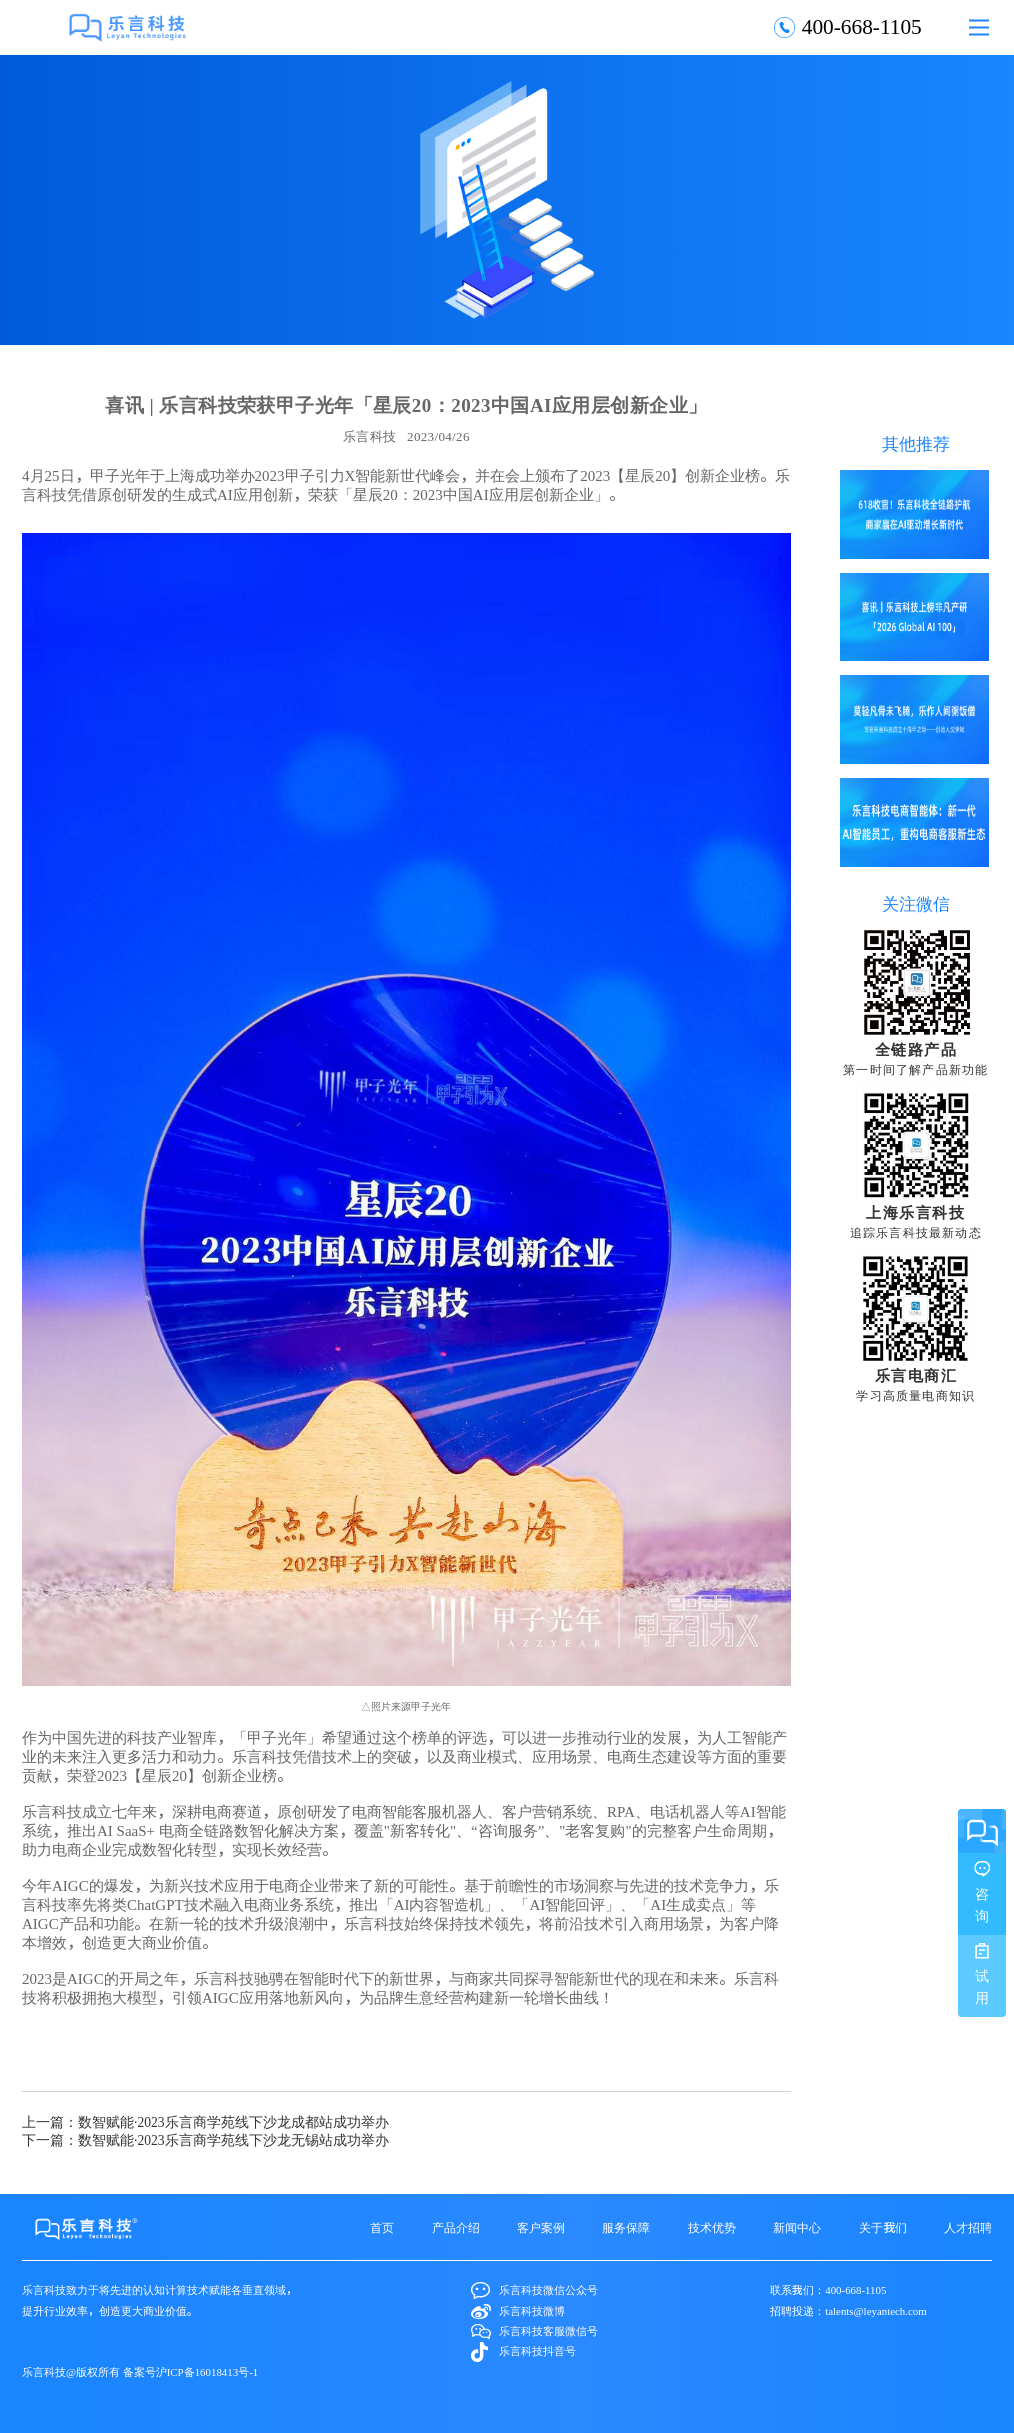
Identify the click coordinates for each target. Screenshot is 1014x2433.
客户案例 (541, 2227)
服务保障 (626, 2227)
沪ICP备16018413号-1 (207, 2371)
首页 (382, 2227)
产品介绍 (456, 2227)
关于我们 (883, 2227)
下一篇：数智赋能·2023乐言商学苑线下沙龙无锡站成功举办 (205, 2140)
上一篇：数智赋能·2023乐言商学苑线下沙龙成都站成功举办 (205, 2122)
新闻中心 (797, 2227)
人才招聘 (968, 2227)
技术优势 (712, 2227)
